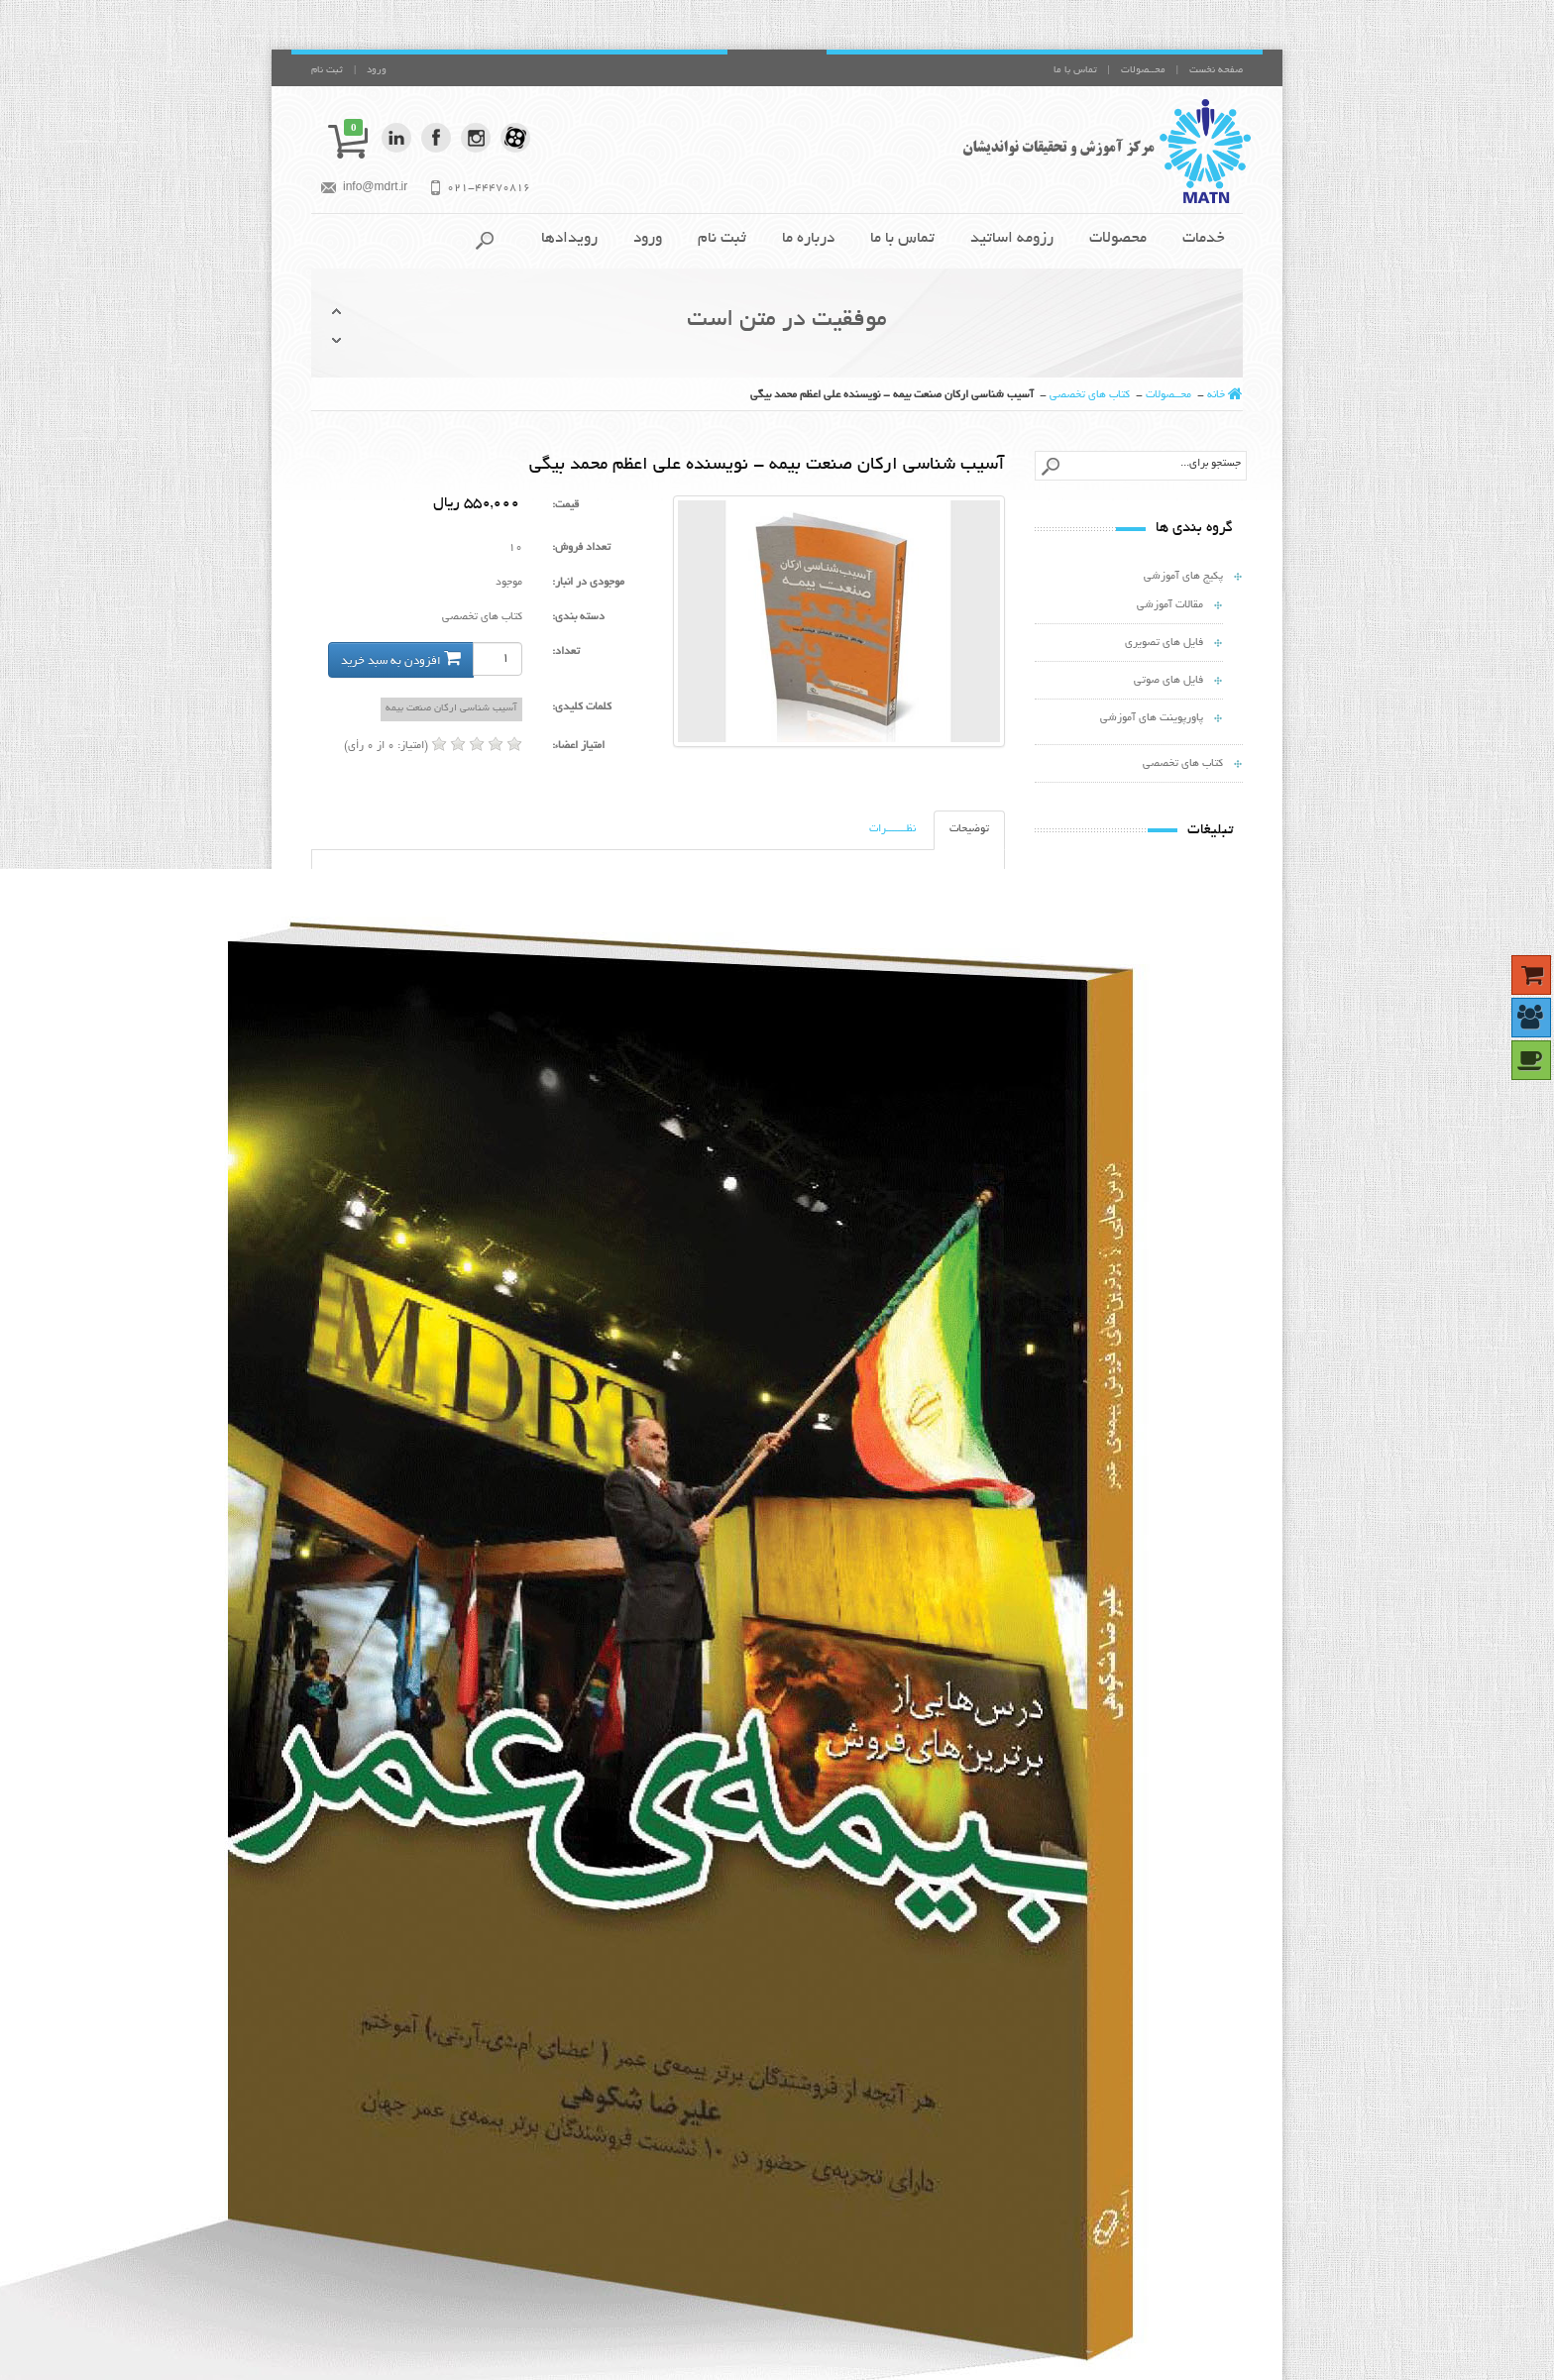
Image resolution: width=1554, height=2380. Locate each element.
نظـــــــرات (892, 829)
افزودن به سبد (1195, 1541)
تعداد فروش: (581, 548)
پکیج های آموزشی (1183, 577)
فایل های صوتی (1168, 681)
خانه (1216, 395)
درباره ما (808, 239)
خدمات (1203, 239)
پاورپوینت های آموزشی (1151, 718)
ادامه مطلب (742, 2081)
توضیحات (969, 829)
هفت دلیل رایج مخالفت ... (1131, 1486)
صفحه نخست (1216, 70)
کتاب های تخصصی (1090, 395)
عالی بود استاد (901, 1985)
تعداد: (566, 652)
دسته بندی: (578, 617)
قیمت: (565, 505)
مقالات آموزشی (1170, 605)
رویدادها (569, 239)
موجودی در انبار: (588, 583)
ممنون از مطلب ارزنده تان (876, 2022)
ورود (377, 70)
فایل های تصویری (1164, 643)
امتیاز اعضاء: (578, 746)
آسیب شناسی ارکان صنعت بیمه (451, 708)
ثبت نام (327, 70)
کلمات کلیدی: (581, 707)
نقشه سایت (503, 2155)
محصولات (1118, 239)
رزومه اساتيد (1012, 239)
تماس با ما (1075, 70)
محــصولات (1143, 70)
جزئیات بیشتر (1075, 1541)
